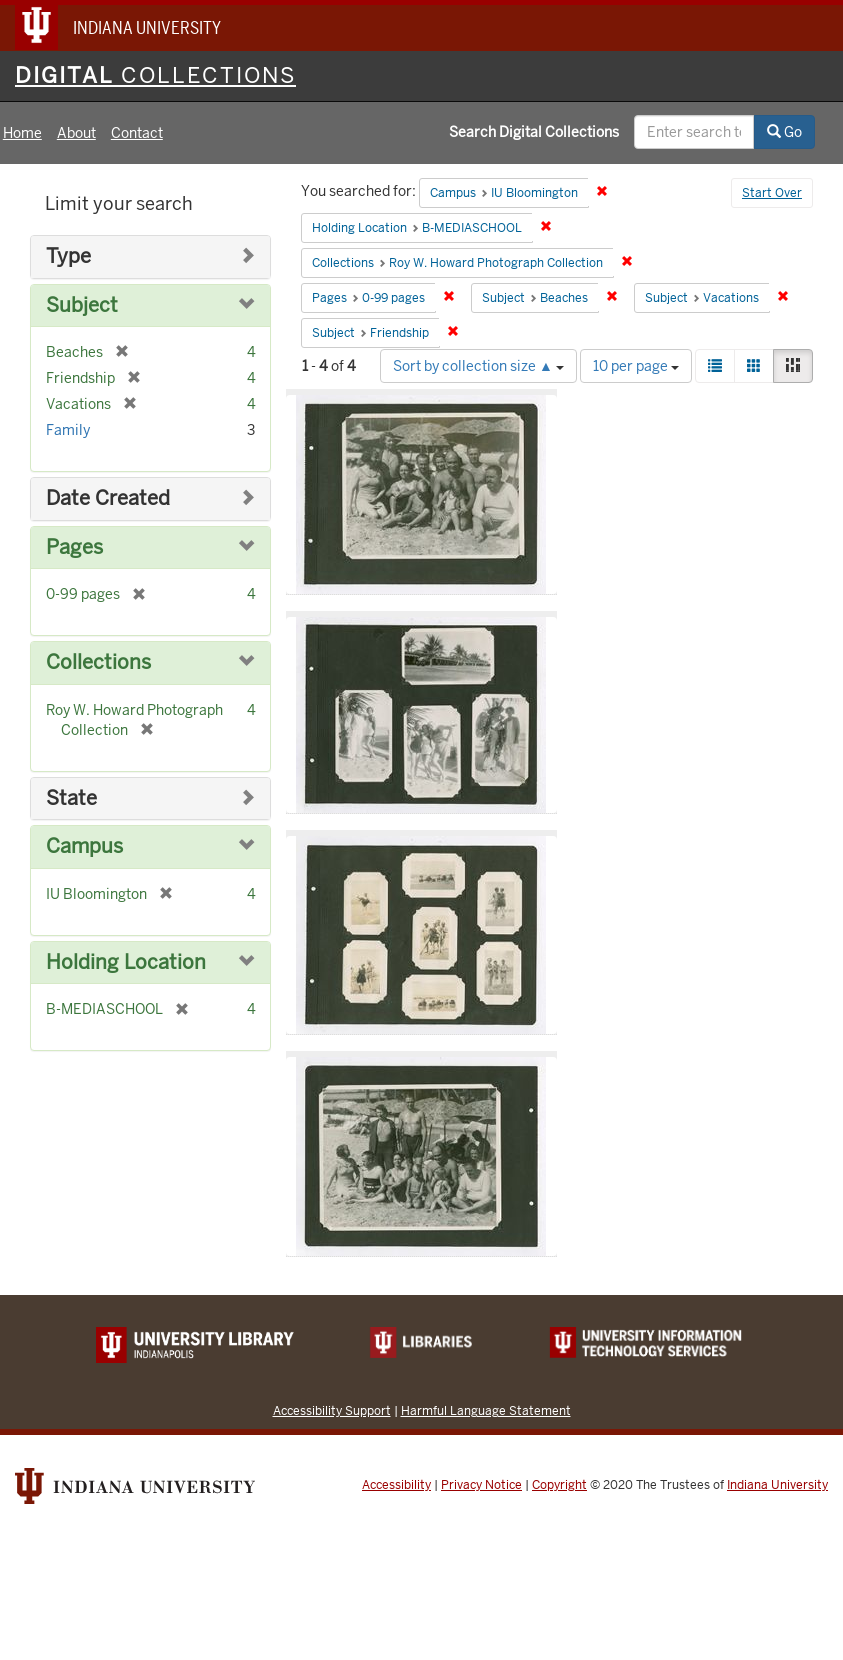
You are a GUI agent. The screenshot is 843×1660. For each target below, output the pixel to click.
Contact (137, 133)
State (71, 798)
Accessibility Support (332, 1410)
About (76, 133)
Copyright (559, 1485)
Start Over (772, 193)
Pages (74, 547)
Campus (84, 846)
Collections (98, 662)
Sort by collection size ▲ (478, 366)
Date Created (108, 498)
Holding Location (126, 962)
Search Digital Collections (534, 132)
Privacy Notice (481, 1485)
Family (68, 430)
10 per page (636, 366)
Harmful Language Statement (486, 1410)
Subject (82, 305)
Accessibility (396, 1485)
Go (784, 132)
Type (68, 256)
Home (22, 133)
